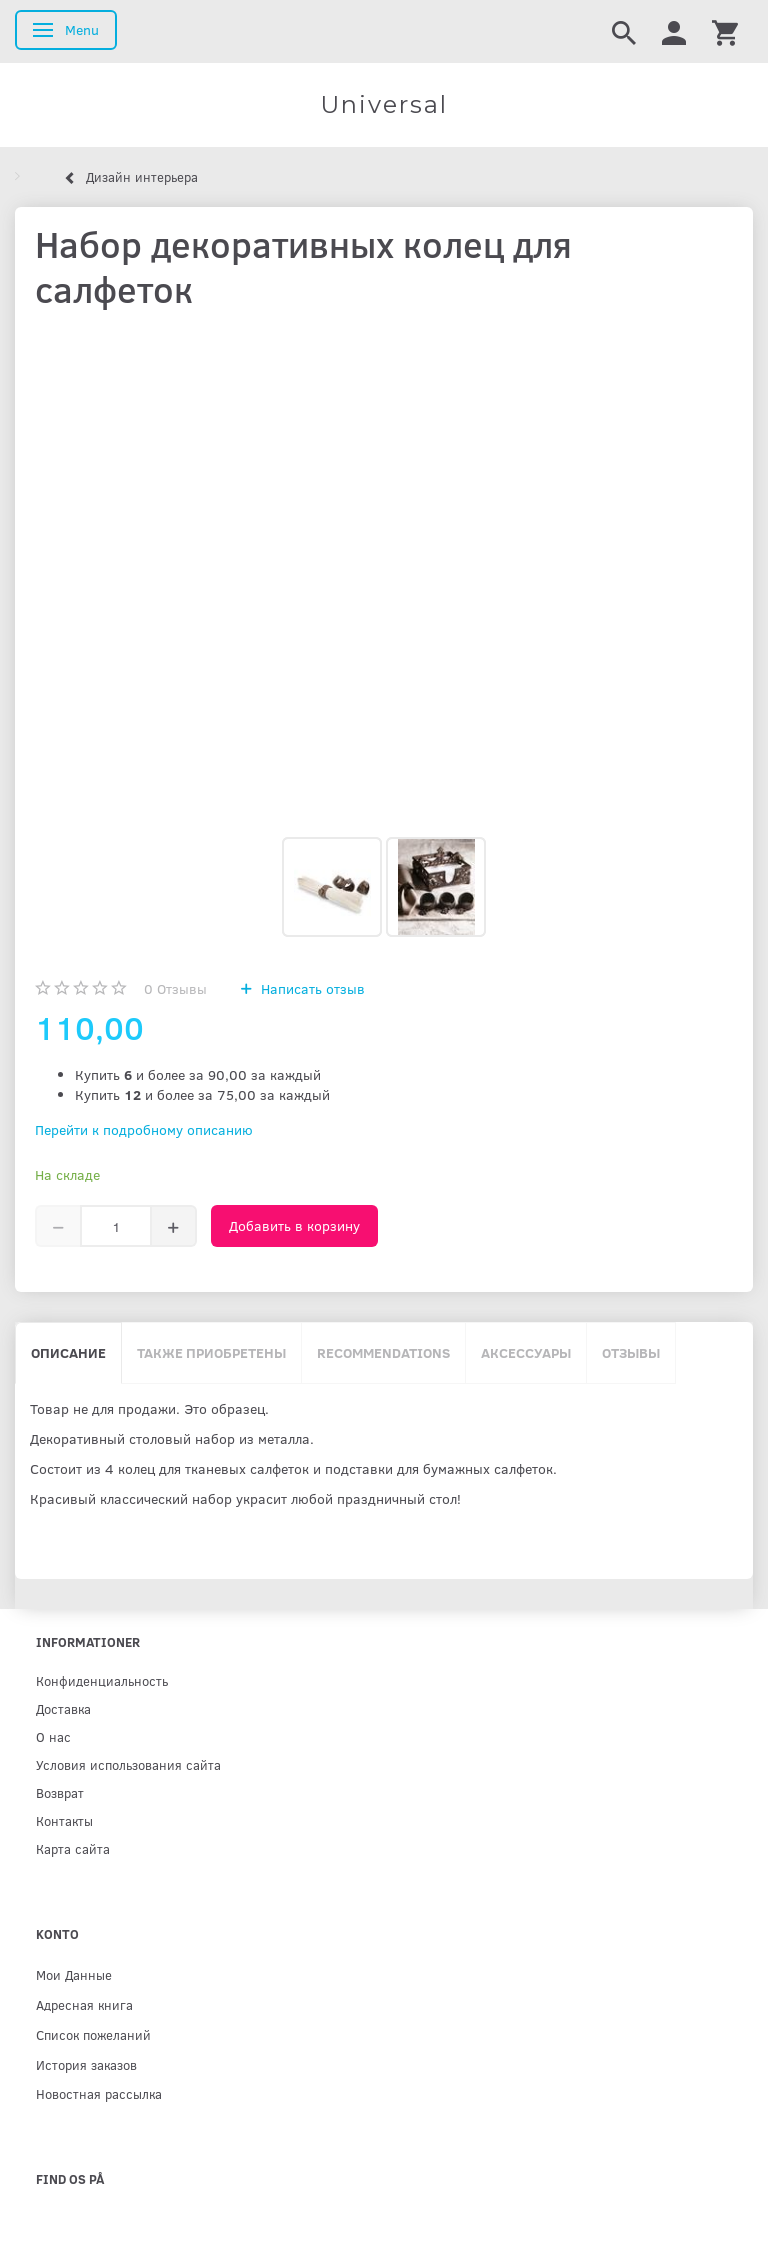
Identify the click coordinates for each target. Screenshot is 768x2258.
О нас (53, 1736)
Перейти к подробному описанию (144, 1129)
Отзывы (175, 988)
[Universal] (384, 105)
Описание (68, 1352)
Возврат (60, 1792)
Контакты (64, 1820)
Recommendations (383, 1352)
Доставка (63, 1708)
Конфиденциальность (102, 1680)
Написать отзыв (311, 988)
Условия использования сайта (128, 1764)
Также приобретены (211, 1352)
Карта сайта (73, 1848)
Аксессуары (526, 1352)
